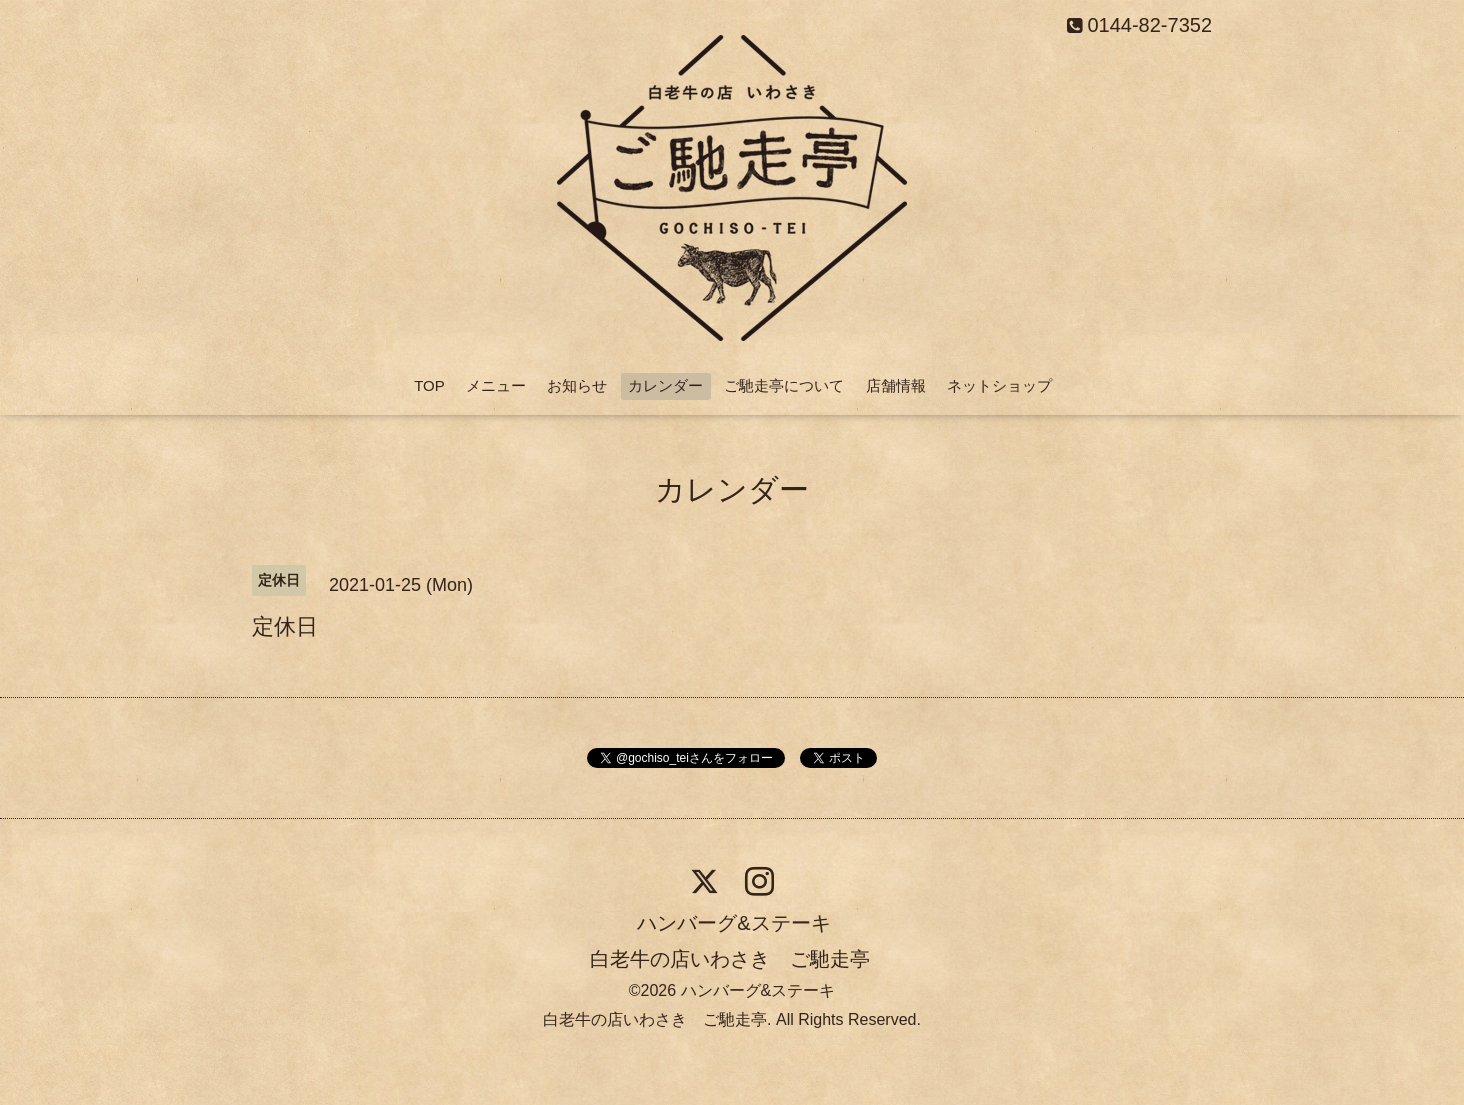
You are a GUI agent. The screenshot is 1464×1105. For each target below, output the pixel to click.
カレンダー (665, 385)
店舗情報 (896, 385)
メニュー (496, 385)
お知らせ (577, 385)
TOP (429, 385)
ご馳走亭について (784, 385)
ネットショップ (999, 385)
